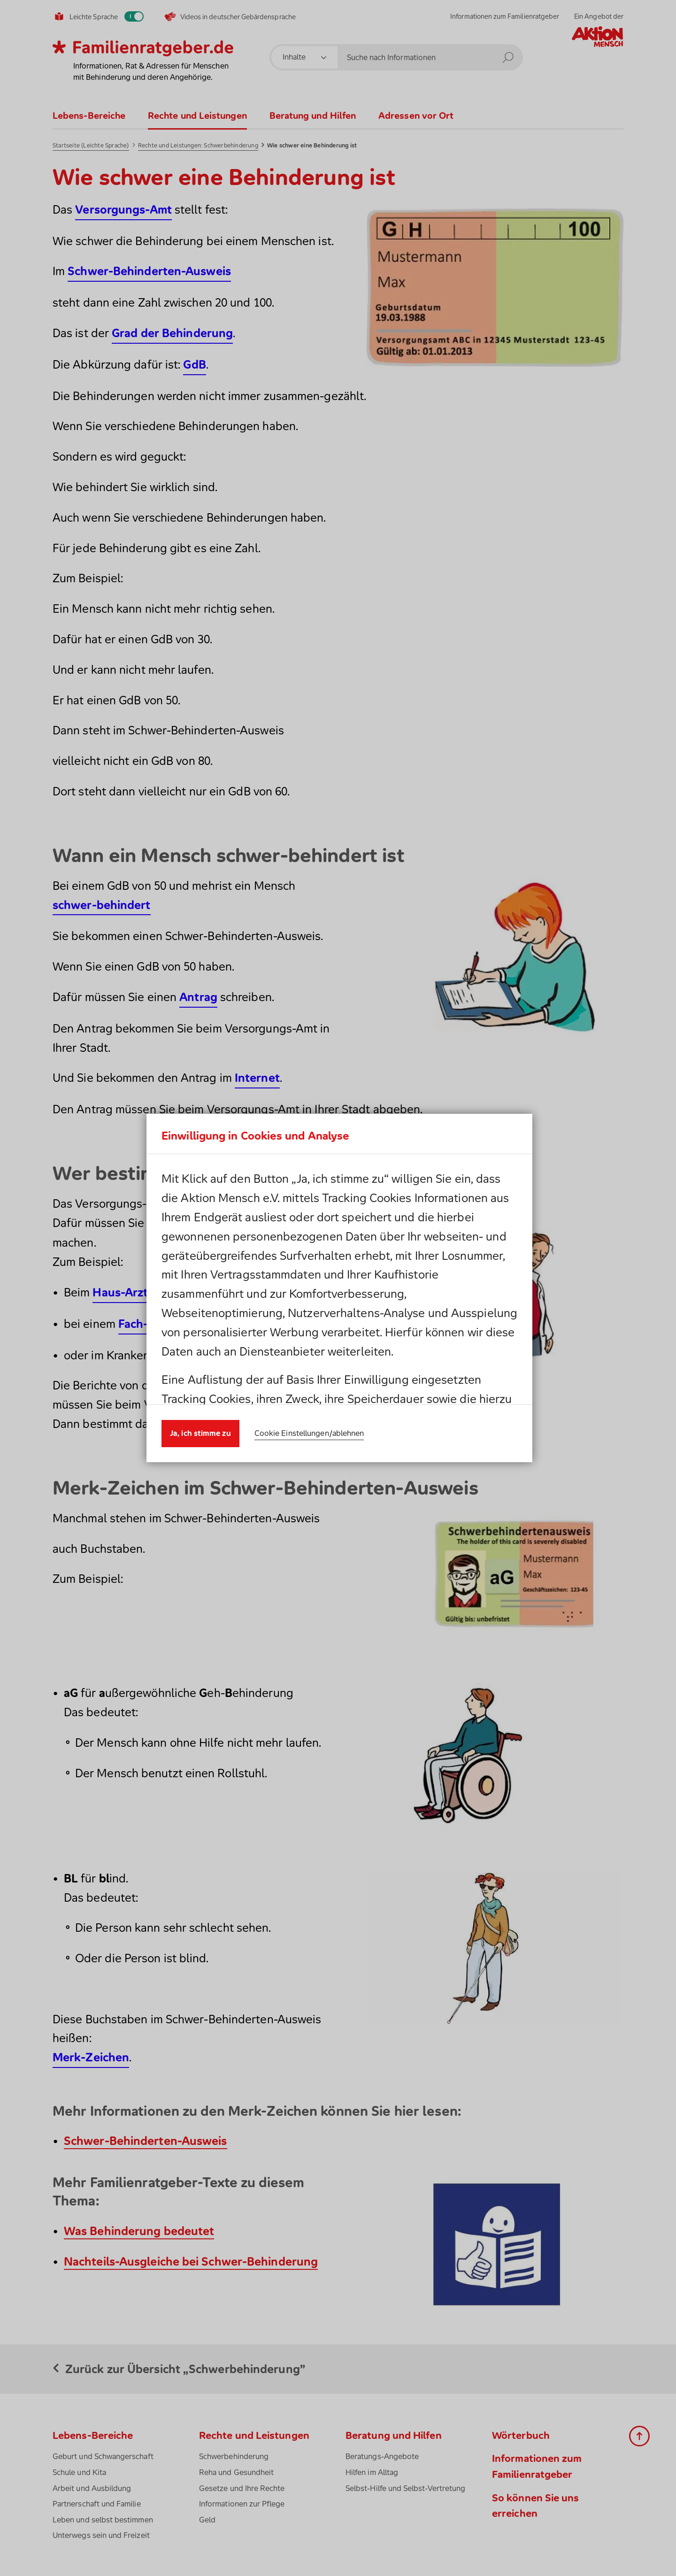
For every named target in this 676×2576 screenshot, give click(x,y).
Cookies (430, 1279)
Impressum (370, 1297)
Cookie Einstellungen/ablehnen (309, 1409)
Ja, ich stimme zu (200, 1409)
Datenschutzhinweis (263, 1297)
